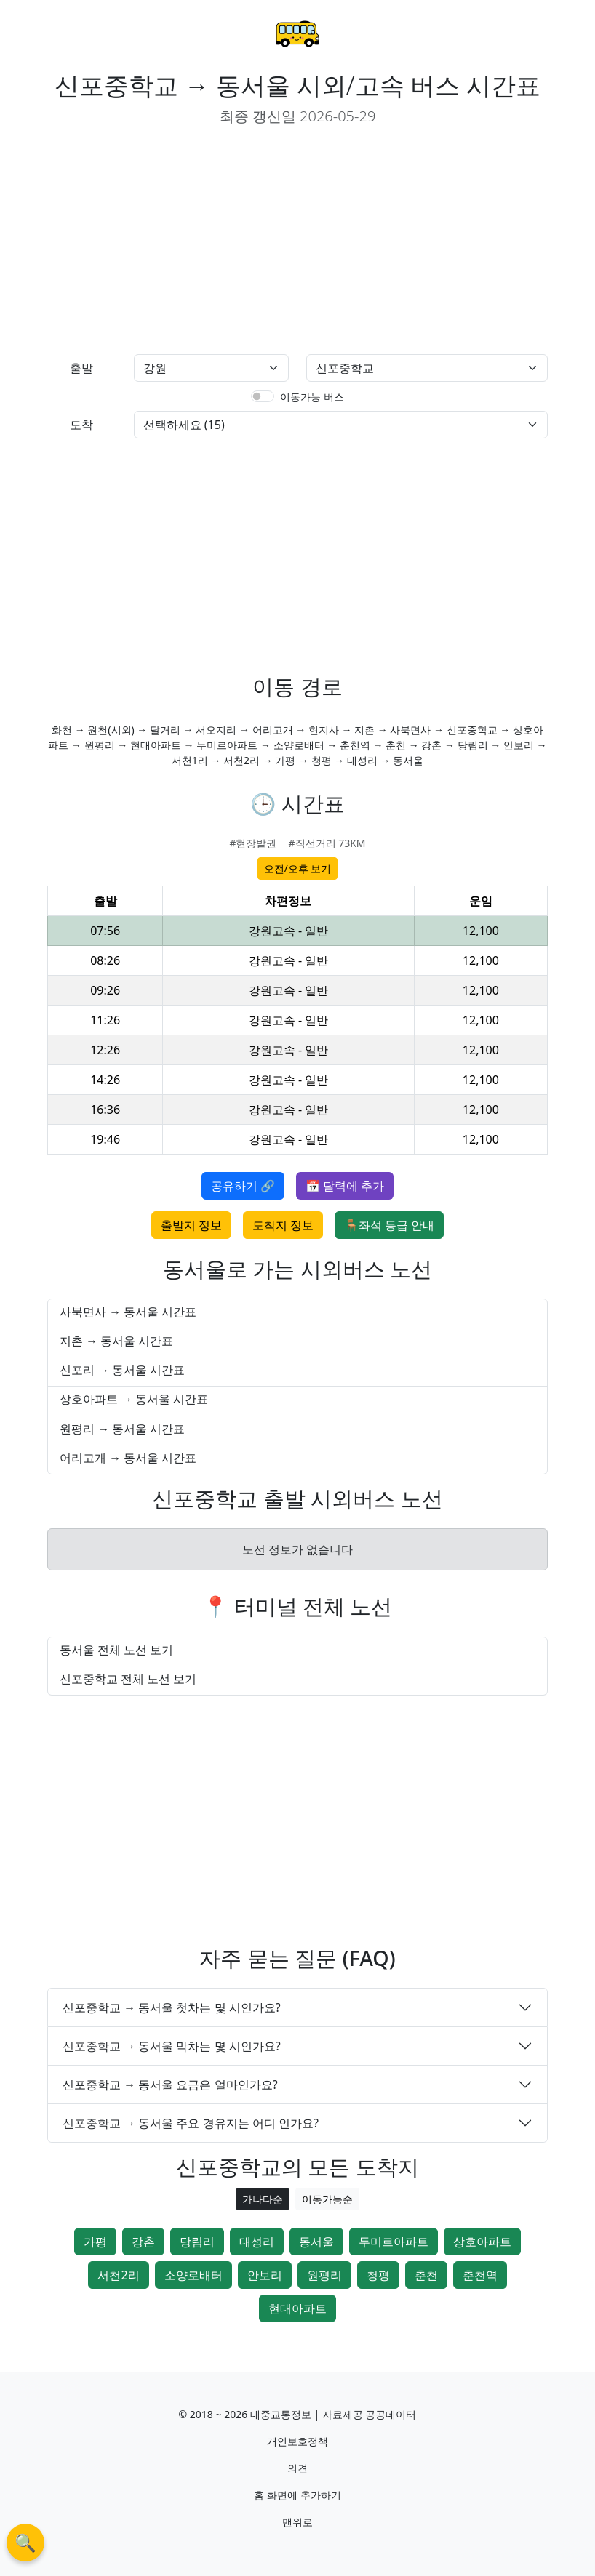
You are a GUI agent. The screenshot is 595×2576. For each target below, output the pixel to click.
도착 (81, 425)
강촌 (143, 2242)
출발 (81, 368)
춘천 (426, 2275)
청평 (378, 2275)
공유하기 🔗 (243, 1186)
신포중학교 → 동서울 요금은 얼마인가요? (170, 2085)
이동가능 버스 (312, 397)
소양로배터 (193, 2275)
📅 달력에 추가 (345, 1186)
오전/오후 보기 (298, 868)
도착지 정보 (283, 1225)
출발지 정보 (191, 1225)
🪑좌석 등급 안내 (389, 1225)
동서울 (316, 2242)
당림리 (197, 2242)
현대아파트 (297, 2308)
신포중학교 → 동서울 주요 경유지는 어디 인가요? (191, 2123)
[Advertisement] (166, 240)
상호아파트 (482, 2242)
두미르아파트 (393, 2242)
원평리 (324, 2275)
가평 (95, 2242)
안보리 (264, 2275)
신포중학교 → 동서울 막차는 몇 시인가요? (172, 2046)
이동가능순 (327, 2199)
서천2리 (118, 2275)
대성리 (256, 2242)
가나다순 (262, 2199)
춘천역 (480, 2275)
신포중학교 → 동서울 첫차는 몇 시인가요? (172, 2007)
